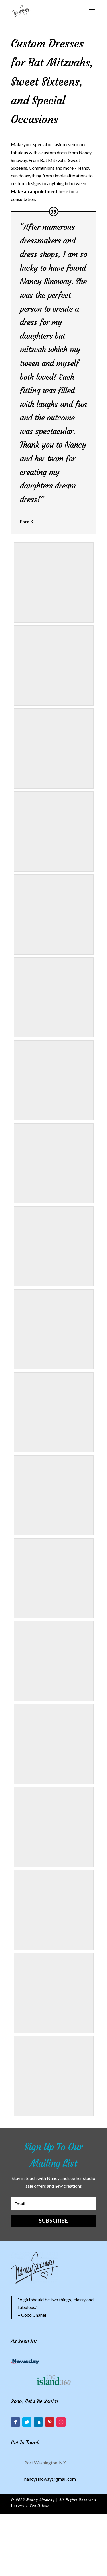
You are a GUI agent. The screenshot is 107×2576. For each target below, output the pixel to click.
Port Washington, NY (45, 2462)
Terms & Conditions (31, 2505)
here (63, 191)
